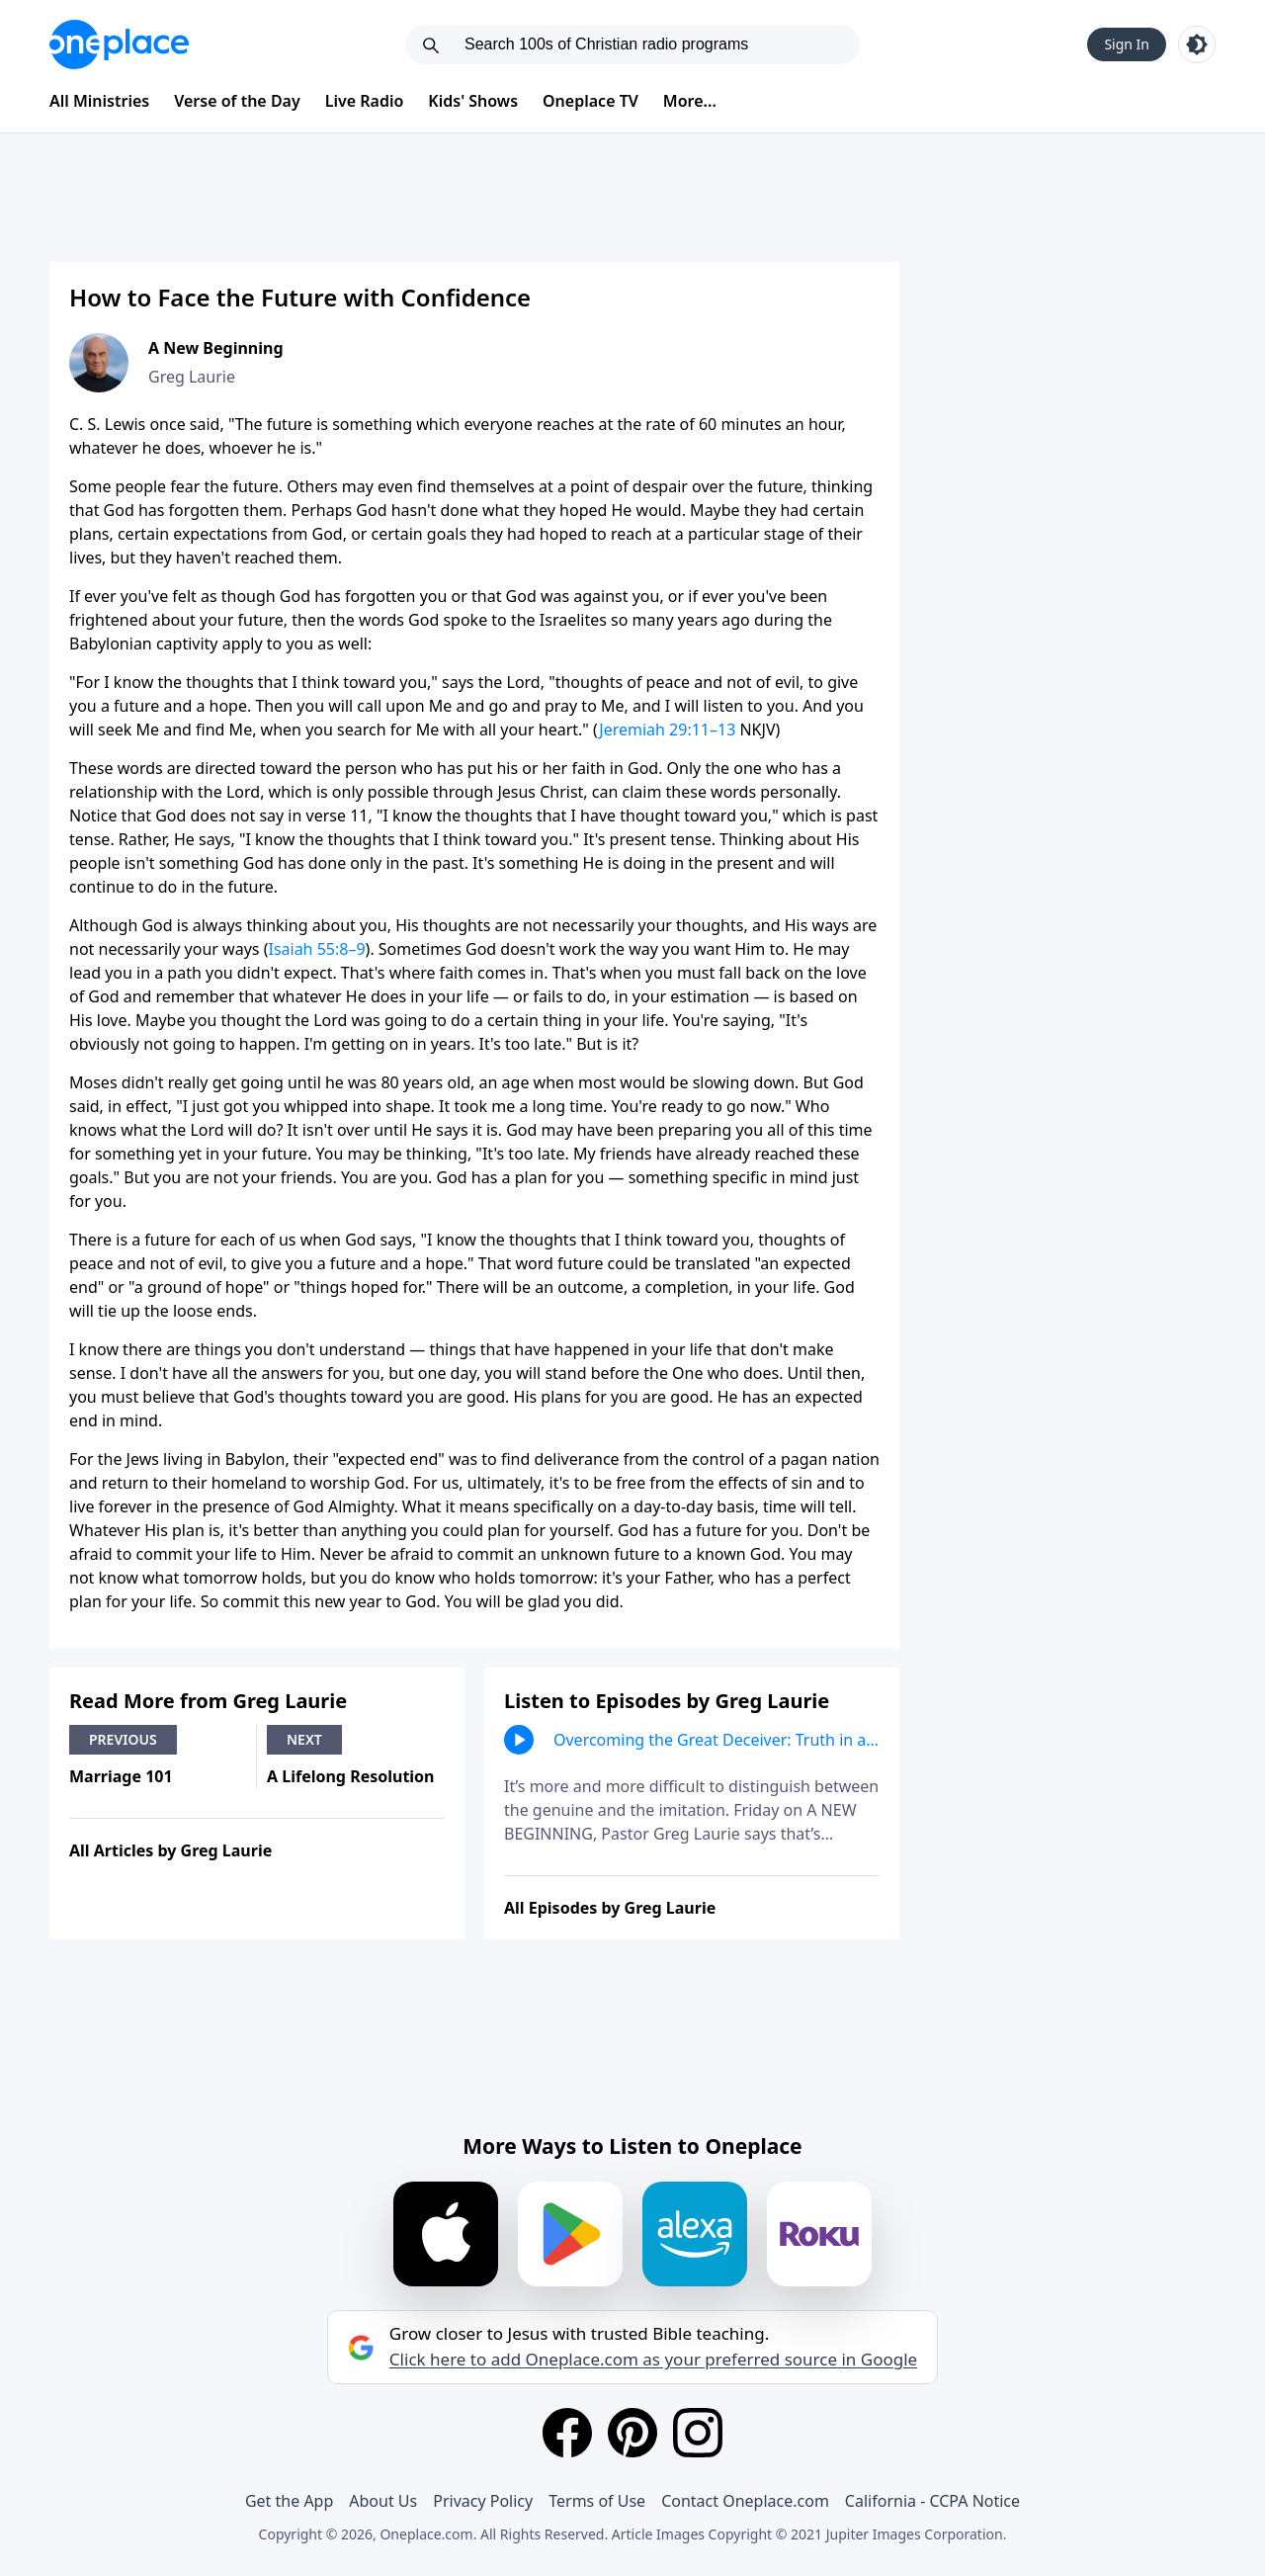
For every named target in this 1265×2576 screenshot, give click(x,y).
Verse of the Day (237, 101)
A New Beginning (216, 348)
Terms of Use (596, 2501)
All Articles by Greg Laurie (170, 1850)
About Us (383, 2501)
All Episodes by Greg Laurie (610, 1908)
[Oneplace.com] (119, 44)
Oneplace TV (590, 101)
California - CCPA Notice (932, 2501)
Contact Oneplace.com (745, 2501)
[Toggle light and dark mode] (1197, 44)
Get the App (289, 2501)
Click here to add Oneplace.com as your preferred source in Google (653, 2359)
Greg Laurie (191, 376)
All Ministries (99, 101)
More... (690, 101)
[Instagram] (697, 2432)
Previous (123, 1739)
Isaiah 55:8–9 (316, 949)
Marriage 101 (121, 1776)
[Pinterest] (632, 2432)
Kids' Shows (473, 101)
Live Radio (364, 101)
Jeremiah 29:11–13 (667, 729)
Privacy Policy (483, 2501)
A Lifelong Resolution (351, 1776)
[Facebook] (567, 2432)
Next (304, 1739)
